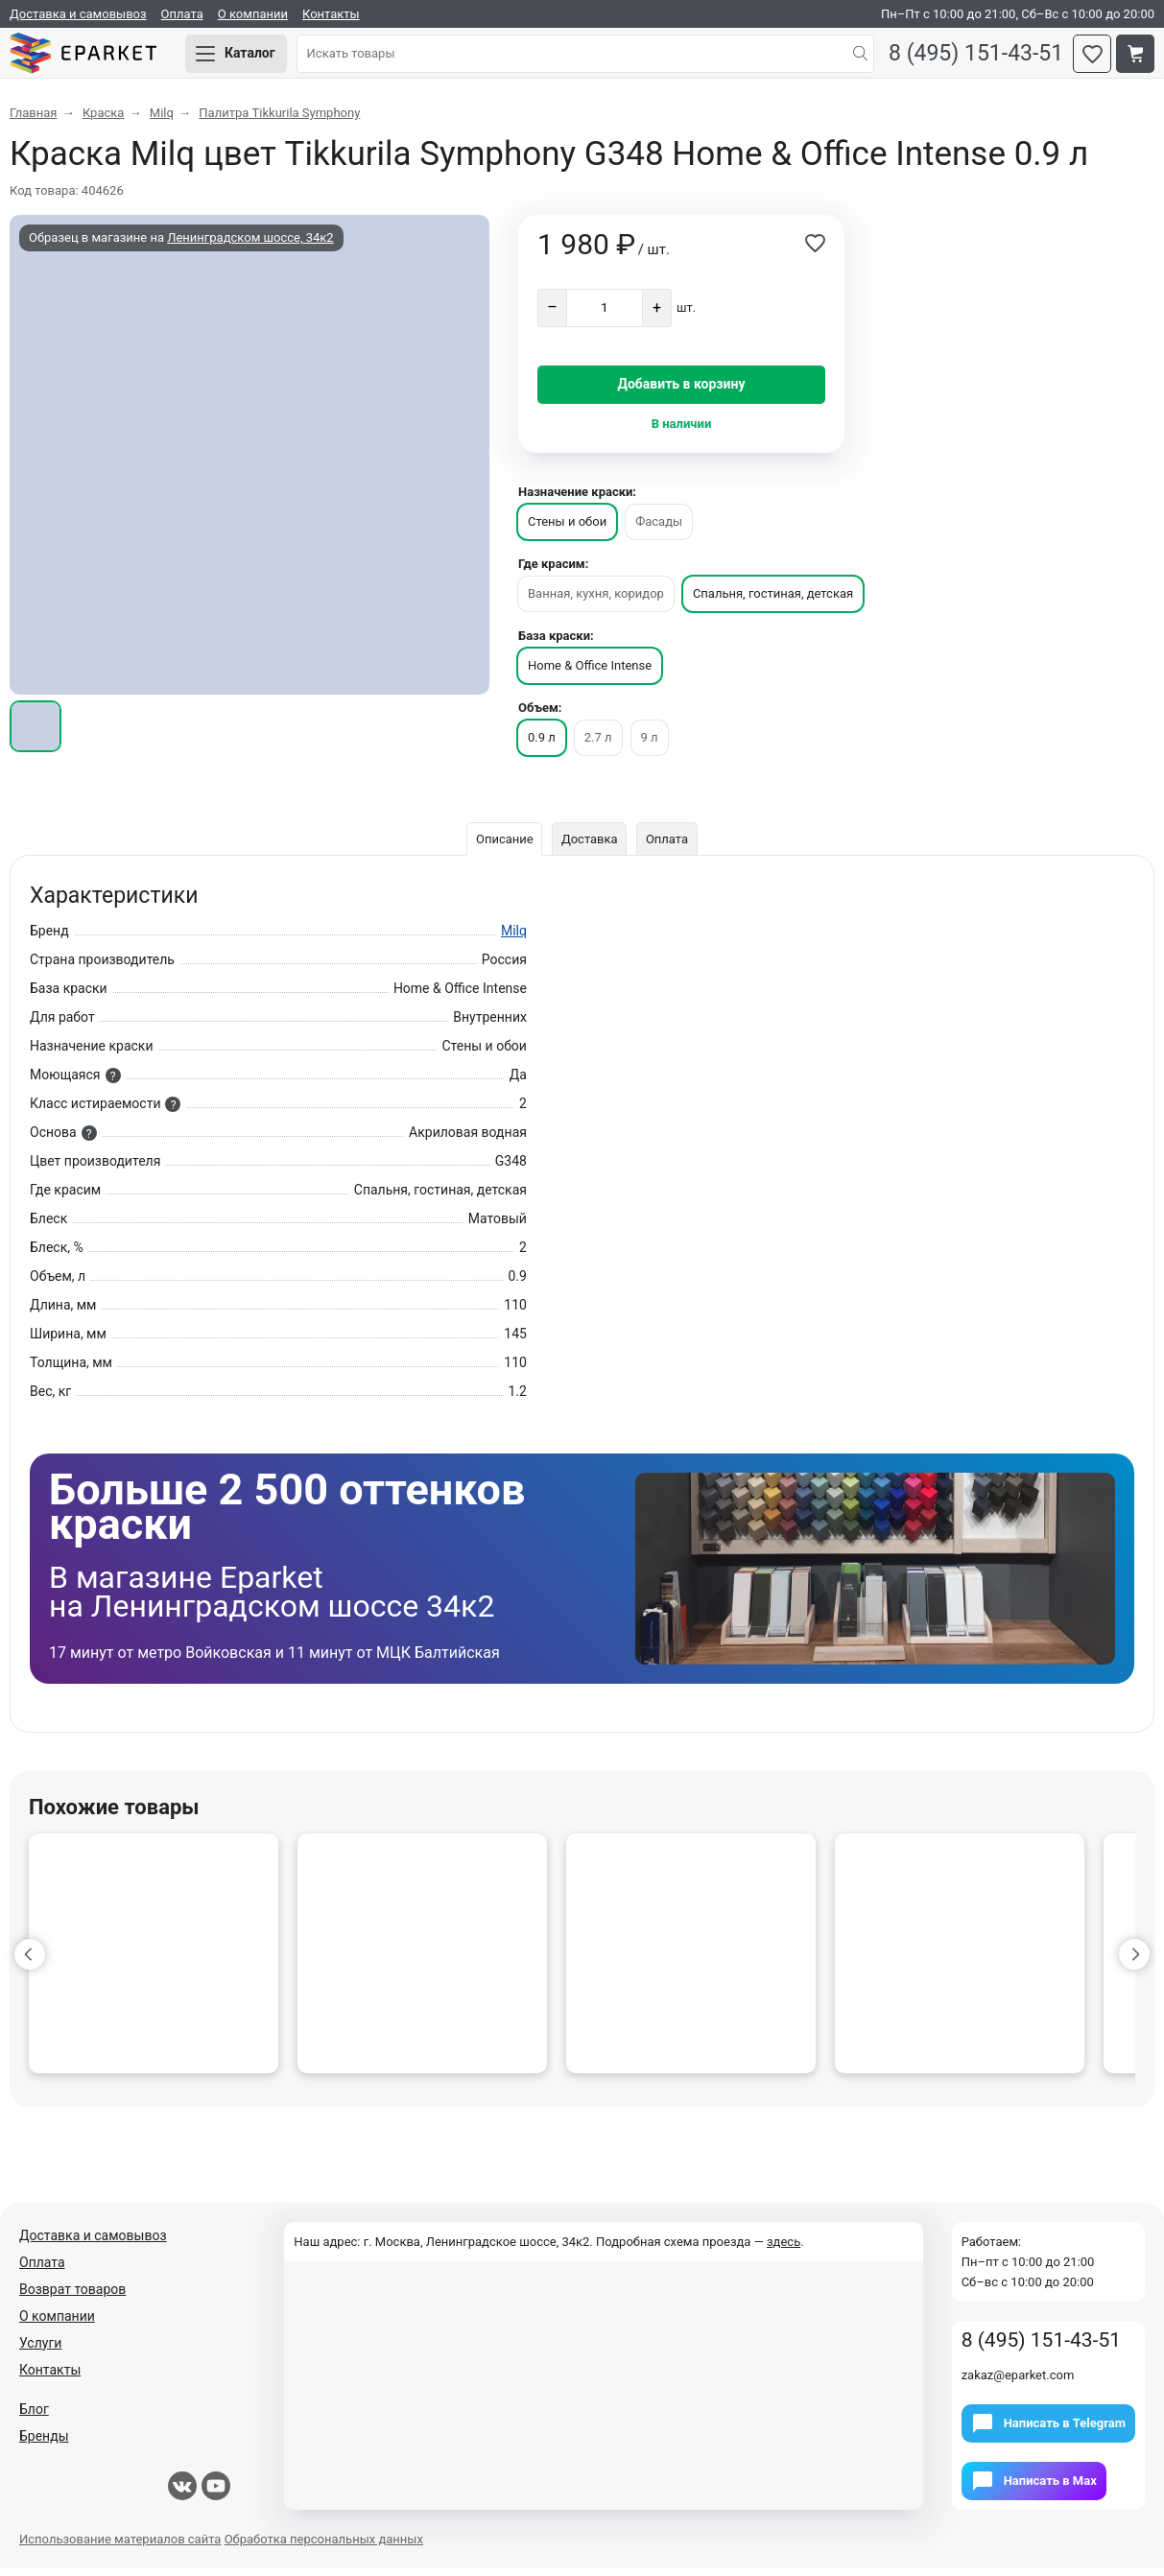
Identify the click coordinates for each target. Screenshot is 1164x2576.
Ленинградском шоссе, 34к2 (250, 245)
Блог (34, 2416)
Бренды (44, 2443)
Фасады (658, 529)
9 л (649, 745)
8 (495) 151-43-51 (971, 58)
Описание (502, 846)
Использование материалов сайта (120, 2547)
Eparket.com (96, 57)
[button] (29, 1962)
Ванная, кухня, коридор (596, 601)
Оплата (182, 14)
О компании (253, 14)
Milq (514, 938)
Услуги (40, 2350)
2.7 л (598, 745)
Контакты (331, 14)
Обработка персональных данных (324, 2547)
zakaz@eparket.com (1018, 2382)
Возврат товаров (72, 2296)
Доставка (589, 846)
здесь (783, 2249)
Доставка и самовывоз (78, 14)
